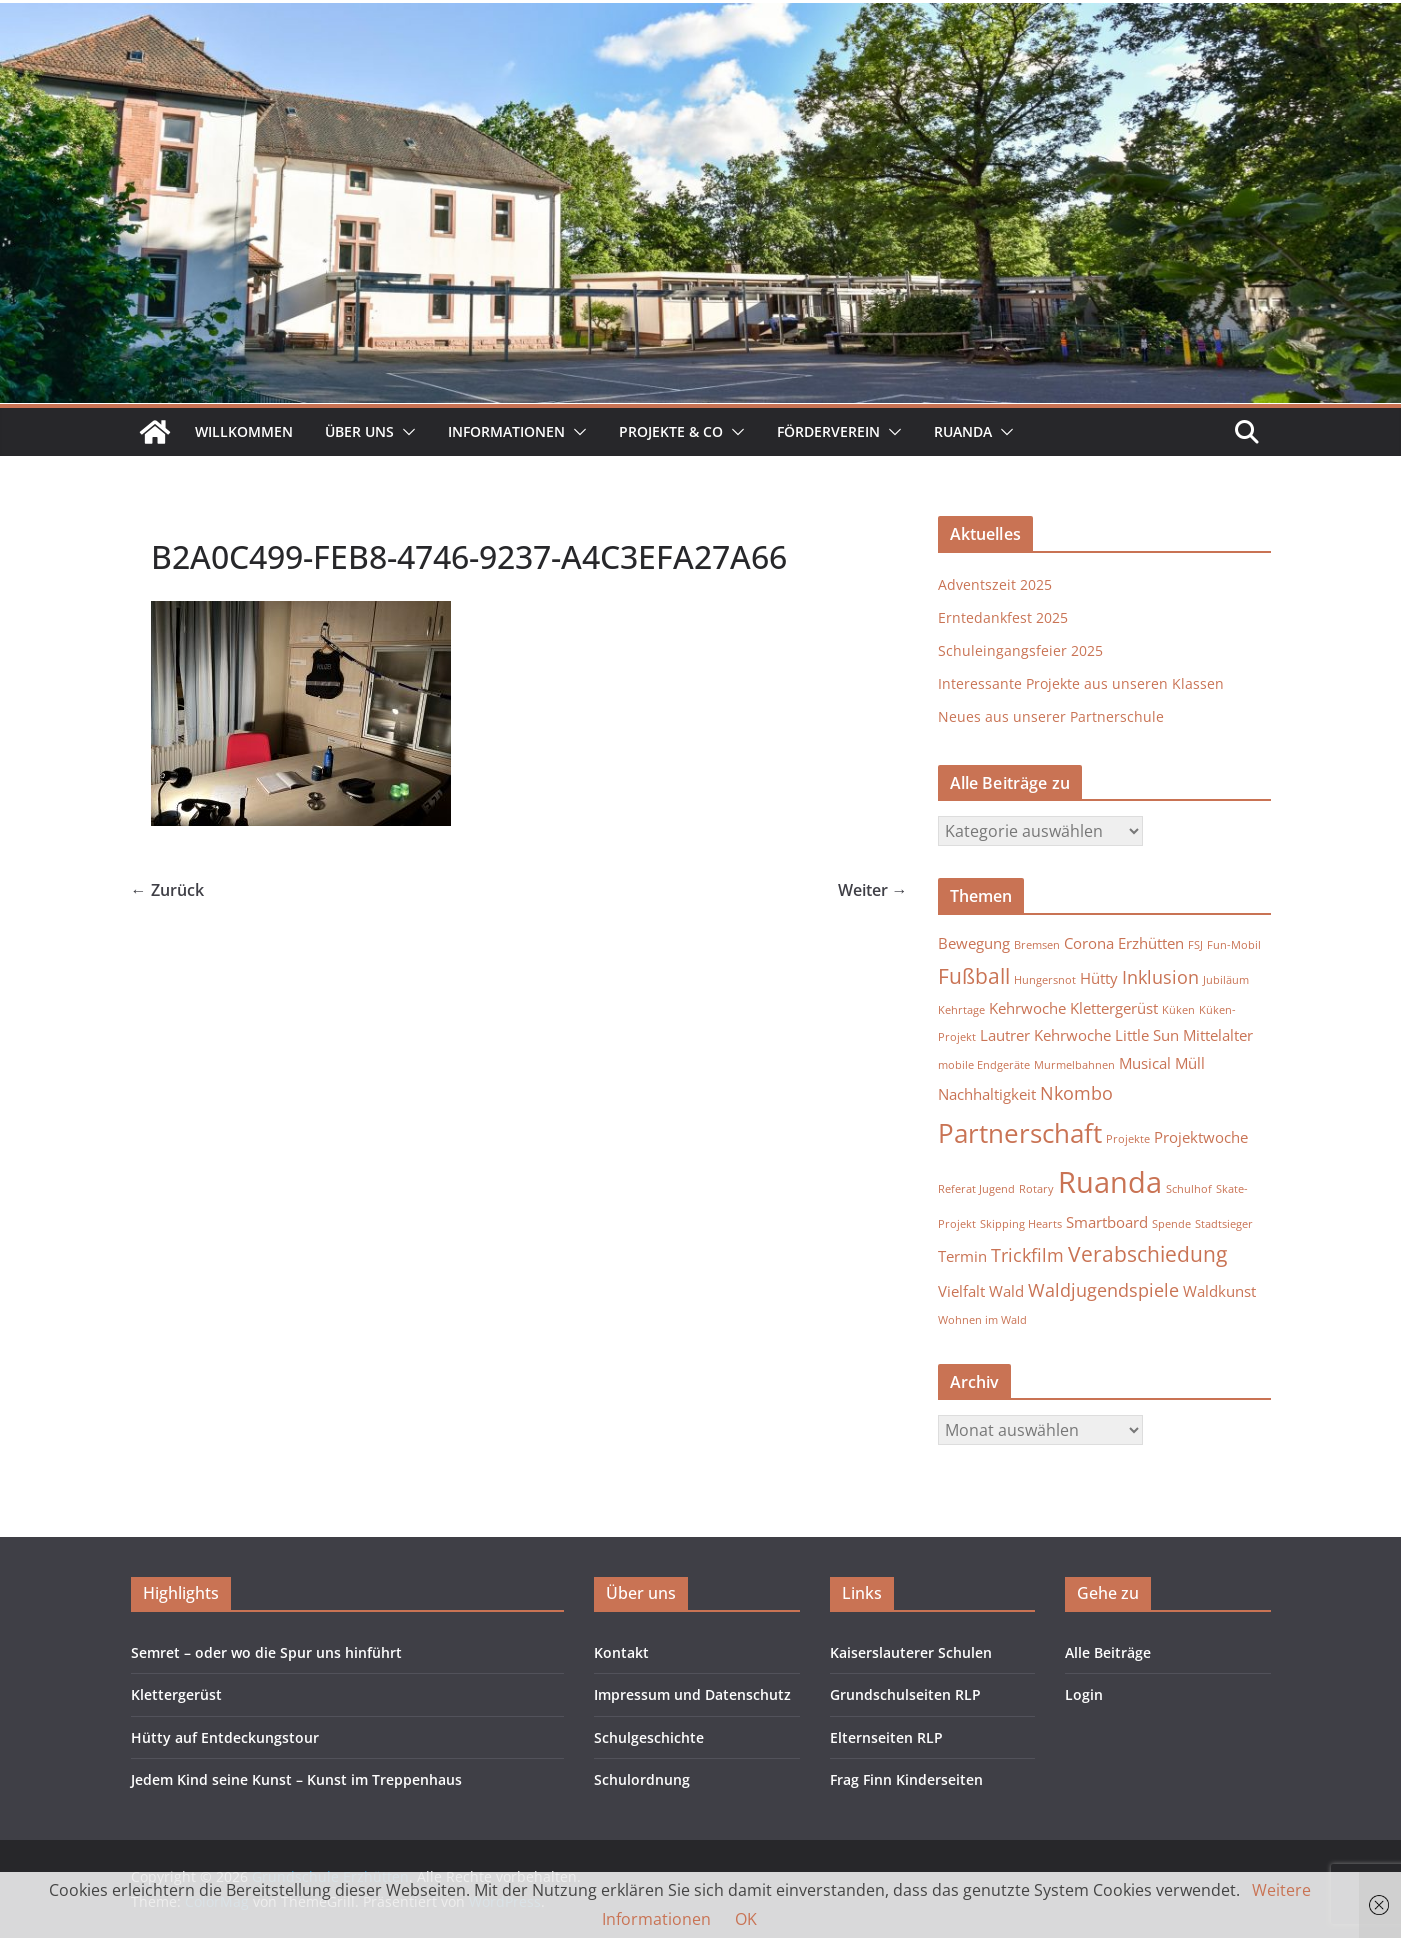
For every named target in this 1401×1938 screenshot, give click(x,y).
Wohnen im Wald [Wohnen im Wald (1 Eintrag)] (982, 1320)
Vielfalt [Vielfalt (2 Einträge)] (961, 1291)
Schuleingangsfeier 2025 (1020, 650)
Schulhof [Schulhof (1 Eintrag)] (1189, 1189)
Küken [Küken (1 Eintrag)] (1178, 1010)
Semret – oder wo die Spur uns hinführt (266, 1652)
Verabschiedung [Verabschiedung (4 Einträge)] (1147, 1254)
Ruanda (963, 431)
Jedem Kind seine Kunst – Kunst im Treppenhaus (296, 1779)
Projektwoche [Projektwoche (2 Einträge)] (1201, 1137)
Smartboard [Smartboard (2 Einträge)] (1107, 1222)
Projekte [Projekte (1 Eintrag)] (1128, 1139)
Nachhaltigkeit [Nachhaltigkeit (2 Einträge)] (987, 1094)
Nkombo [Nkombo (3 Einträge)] (1076, 1093)
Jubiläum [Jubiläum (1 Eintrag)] (1226, 980)
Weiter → (873, 890)
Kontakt (621, 1652)
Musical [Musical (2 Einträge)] (1145, 1063)
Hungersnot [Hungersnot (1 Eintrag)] (1045, 980)
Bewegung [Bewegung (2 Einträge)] (974, 943)
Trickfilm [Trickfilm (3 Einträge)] (1027, 1255)
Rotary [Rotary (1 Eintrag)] (1036, 1189)
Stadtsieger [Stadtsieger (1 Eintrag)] (1224, 1224)
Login (1084, 1694)
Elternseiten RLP (886, 1737)
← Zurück (167, 890)
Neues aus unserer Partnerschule (1051, 716)
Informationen (506, 431)
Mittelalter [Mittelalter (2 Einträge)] (1218, 1035)
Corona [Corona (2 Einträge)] (1089, 943)
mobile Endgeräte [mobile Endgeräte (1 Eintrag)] (984, 1065)
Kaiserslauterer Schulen (911, 1652)
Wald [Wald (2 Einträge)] (1006, 1291)
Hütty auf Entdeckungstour (225, 1737)
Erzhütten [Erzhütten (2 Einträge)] (1151, 943)
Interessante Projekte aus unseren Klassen (1081, 683)
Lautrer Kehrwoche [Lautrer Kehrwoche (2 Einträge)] (1045, 1035)
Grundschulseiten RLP (905, 1694)
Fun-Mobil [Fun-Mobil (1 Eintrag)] (1234, 945)
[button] (405, 432)
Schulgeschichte (649, 1737)
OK (746, 1919)
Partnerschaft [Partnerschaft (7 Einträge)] (1020, 1133)
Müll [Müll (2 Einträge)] (1190, 1063)
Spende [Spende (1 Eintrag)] (1171, 1224)
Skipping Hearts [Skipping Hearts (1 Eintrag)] (1021, 1224)
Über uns (359, 431)
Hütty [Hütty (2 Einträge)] (1099, 978)
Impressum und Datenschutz (692, 1694)
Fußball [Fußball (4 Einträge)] (974, 976)
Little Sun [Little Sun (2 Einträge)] (1147, 1035)
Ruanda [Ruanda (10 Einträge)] (1110, 1182)
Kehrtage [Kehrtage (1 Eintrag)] (961, 1010)
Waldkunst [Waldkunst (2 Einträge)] (1219, 1291)
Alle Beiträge (1108, 1652)
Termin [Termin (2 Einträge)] (962, 1256)
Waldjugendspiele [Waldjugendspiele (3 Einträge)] (1103, 1290)
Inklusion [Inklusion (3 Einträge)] (1160, 977)
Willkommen (244, 431)
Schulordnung (642, 1779)
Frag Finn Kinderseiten (906, 1779)
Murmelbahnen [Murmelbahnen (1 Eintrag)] (1074, 1065)
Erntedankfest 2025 (1003, 617)
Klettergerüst (176, 1694)
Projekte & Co (671, 431)
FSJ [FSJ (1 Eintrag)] (1195, 945)
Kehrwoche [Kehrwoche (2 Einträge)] (1027, 1008)
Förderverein (828, 431)
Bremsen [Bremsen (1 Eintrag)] (1037, 945)
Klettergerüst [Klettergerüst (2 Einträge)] (1114, 1008)
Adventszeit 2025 (995, 584)
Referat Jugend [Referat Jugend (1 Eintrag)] (976, 1189)
